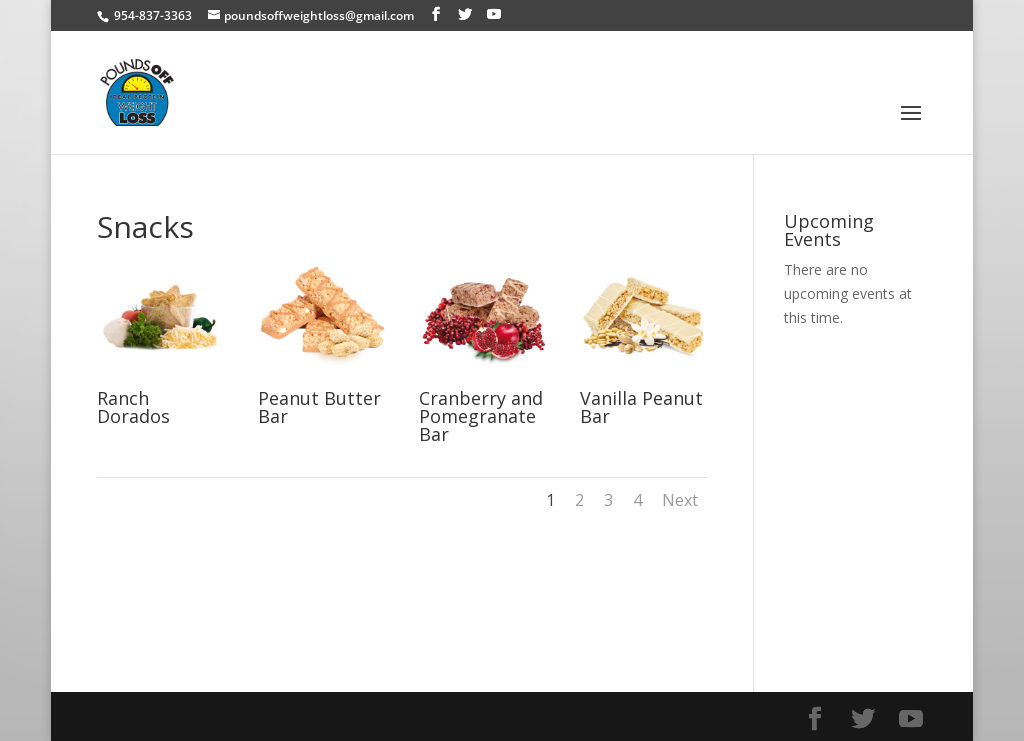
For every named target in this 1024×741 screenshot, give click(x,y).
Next (680, 500)
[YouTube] (494, 14)
